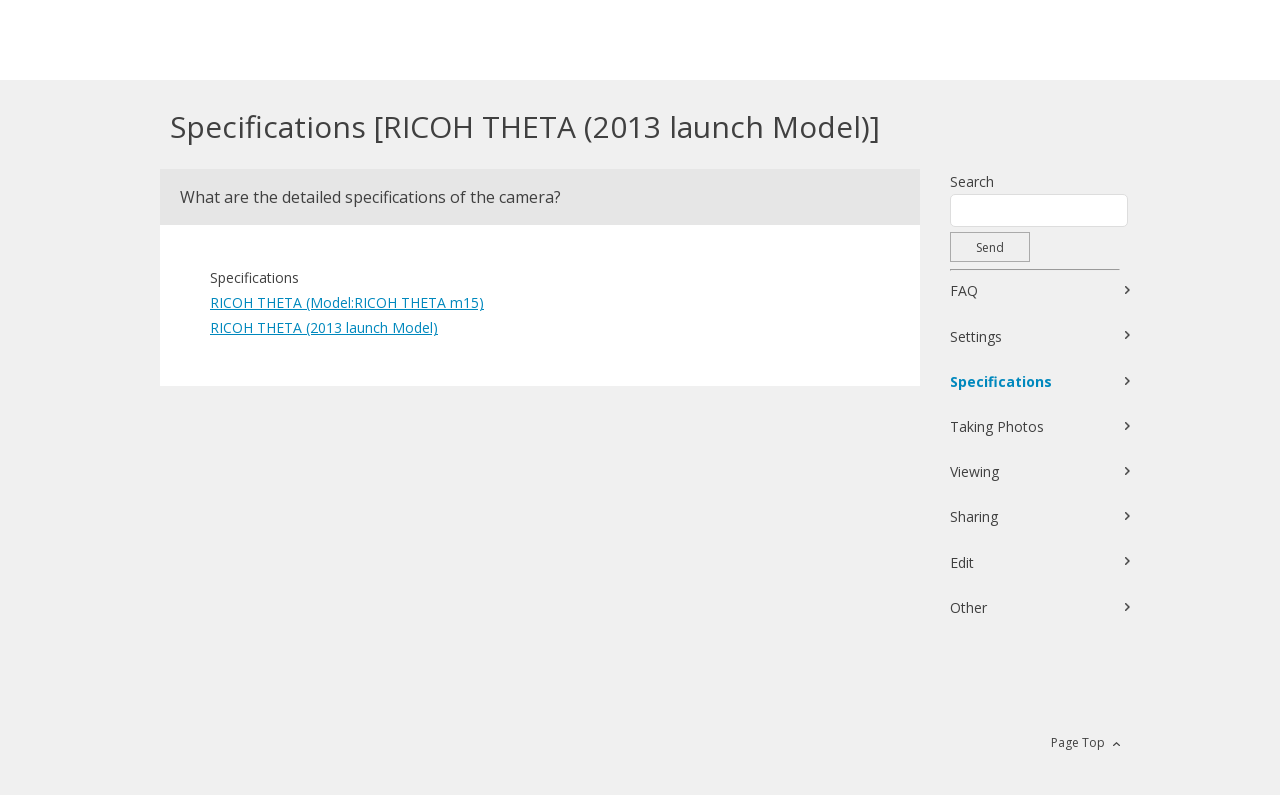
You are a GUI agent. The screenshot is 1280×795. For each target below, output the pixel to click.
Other (968, 607)
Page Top (1078, 742)
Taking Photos (997, 426)
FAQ (964, 290)
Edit (962, 562)
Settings (976, 336)
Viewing (974, 471)
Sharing (974, 516)
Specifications (1001, 381)
